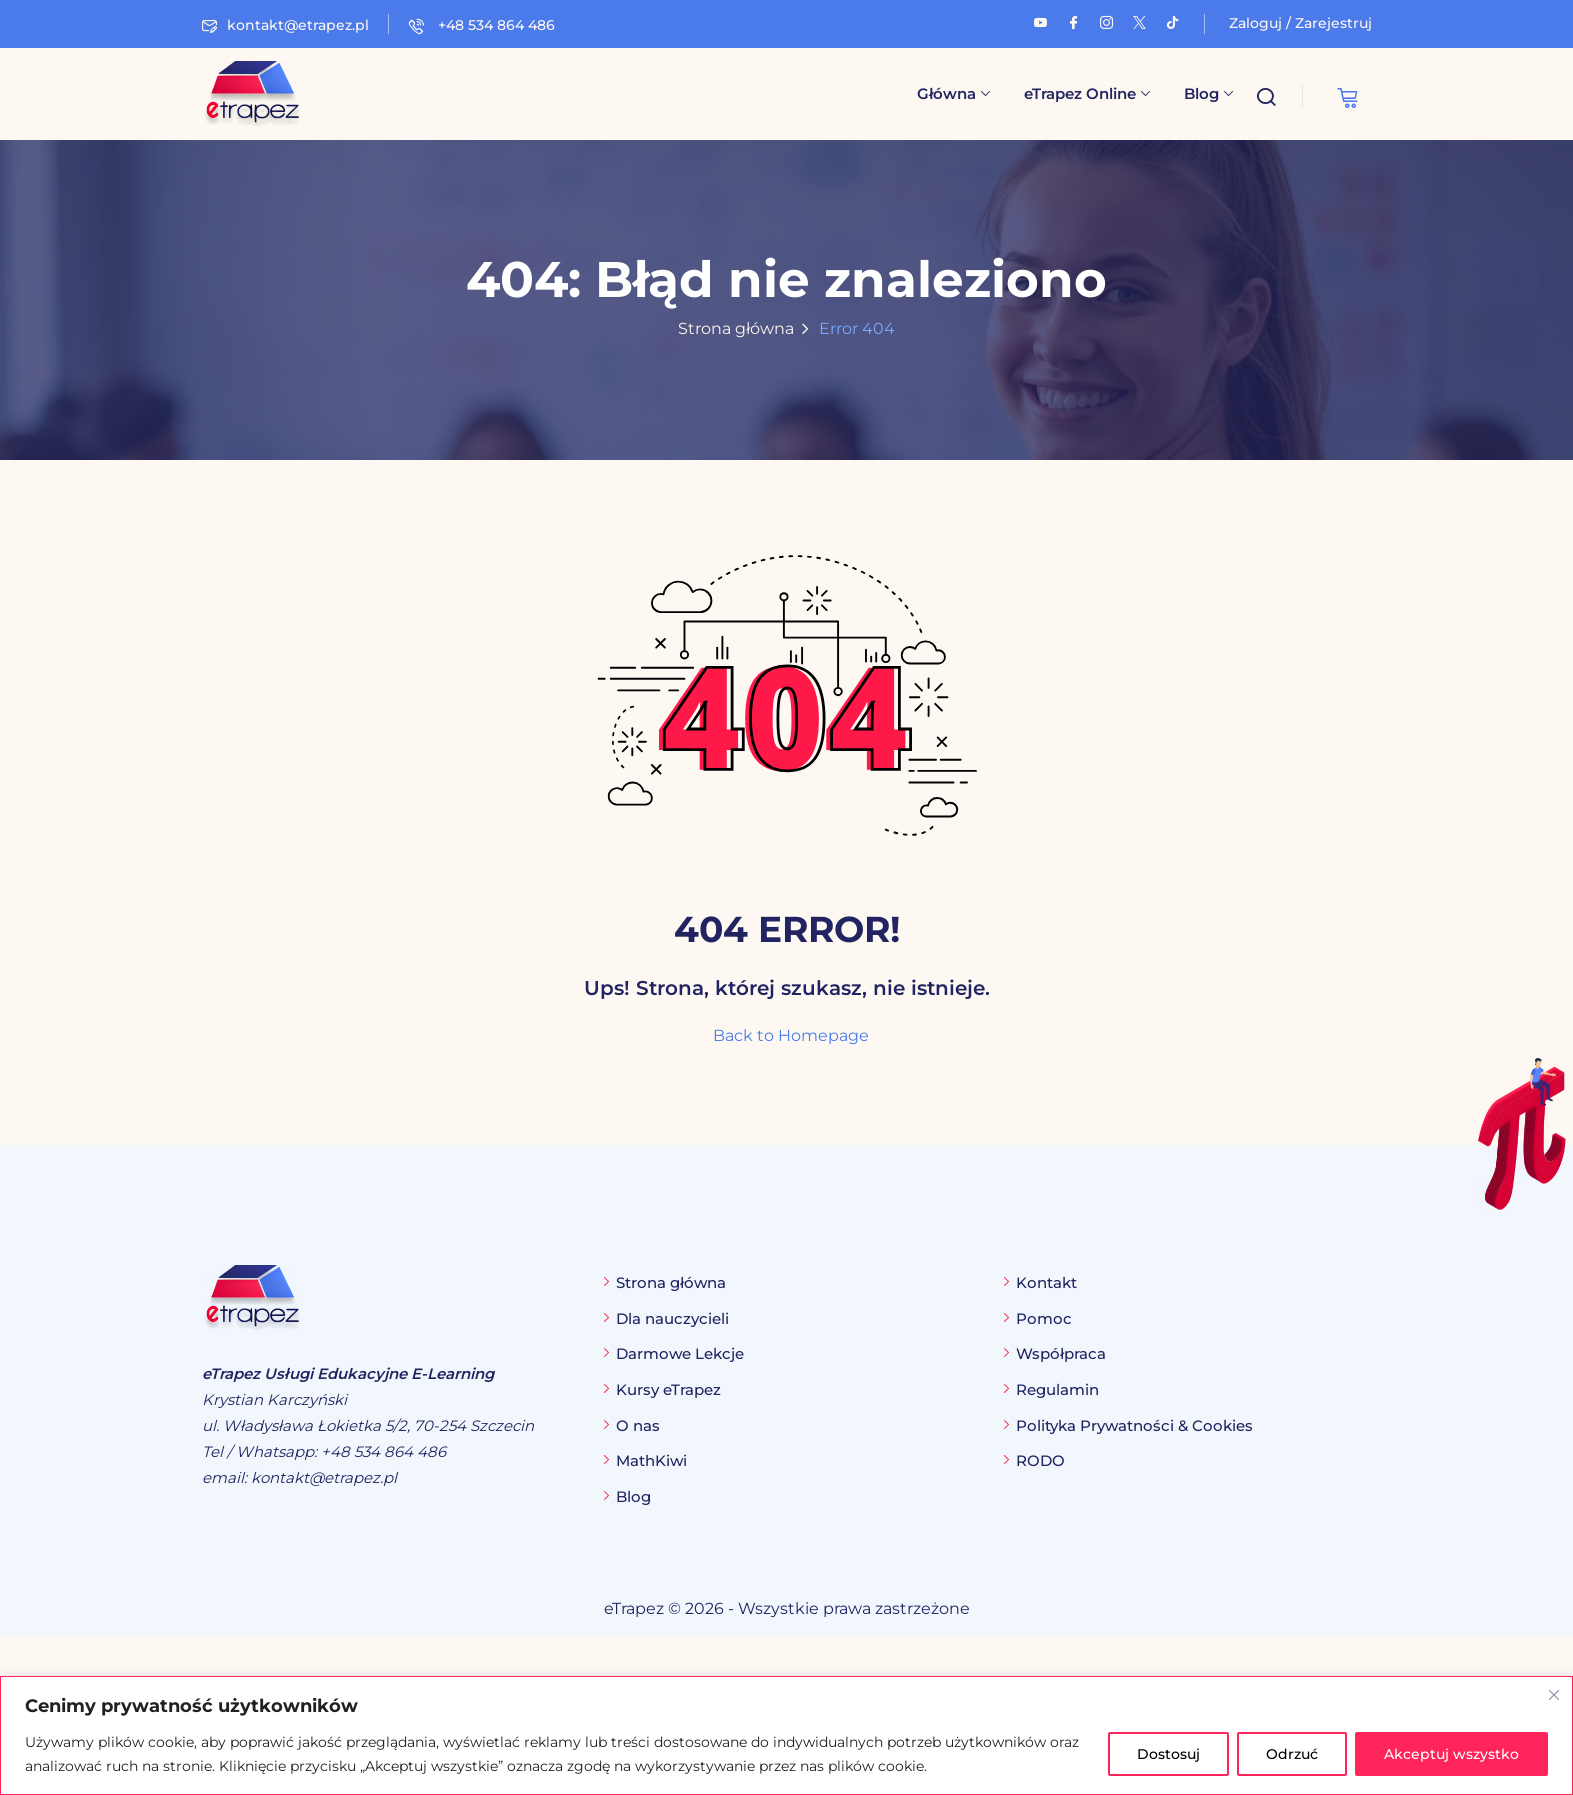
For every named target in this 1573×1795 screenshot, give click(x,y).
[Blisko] (1554, 1695)
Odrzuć (1292, 1754)
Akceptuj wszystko (1451, 1754)
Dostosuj (1168, 1754)
